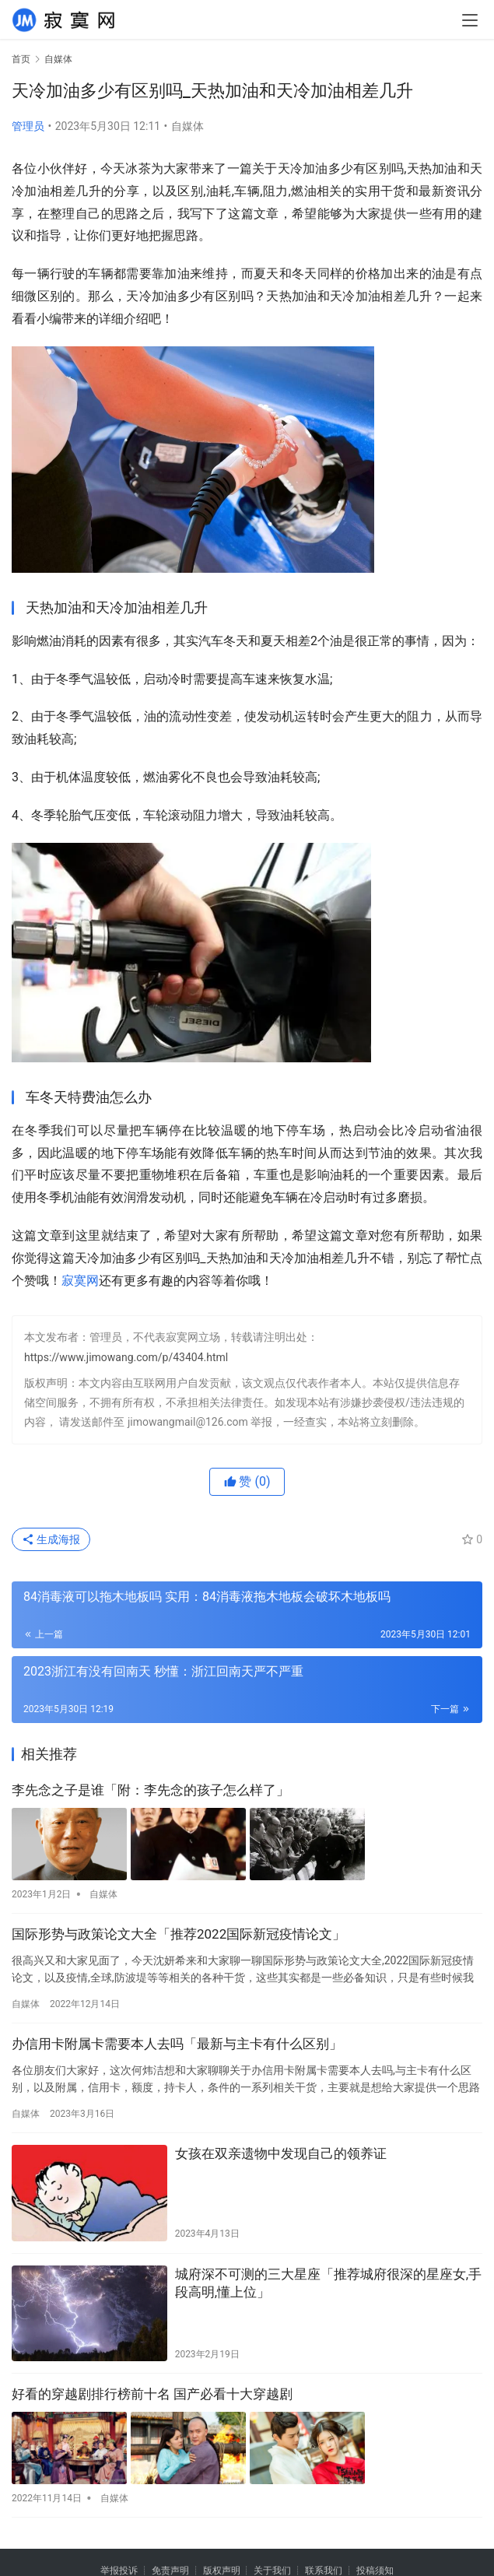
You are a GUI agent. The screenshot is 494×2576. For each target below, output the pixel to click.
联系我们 (323, 2569)
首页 (21, 59)
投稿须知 (375, 2569)
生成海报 (51, 1539)
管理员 (28, 126)
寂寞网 (80, 1280)
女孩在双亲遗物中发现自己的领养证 (281, 2152)
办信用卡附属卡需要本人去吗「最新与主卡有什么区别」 (177, 2043)
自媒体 (187, 126)
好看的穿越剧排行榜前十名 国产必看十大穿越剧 (152, 2393)
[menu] (470, 20)
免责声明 (170, 2569)
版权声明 (221, 2569)
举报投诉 (119, 2569)
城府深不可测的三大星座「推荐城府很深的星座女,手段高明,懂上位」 (328, 2282)
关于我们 (272, 2569)
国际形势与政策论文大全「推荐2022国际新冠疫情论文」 (178, 1933)
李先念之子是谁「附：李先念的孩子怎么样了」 (150, 1790)
